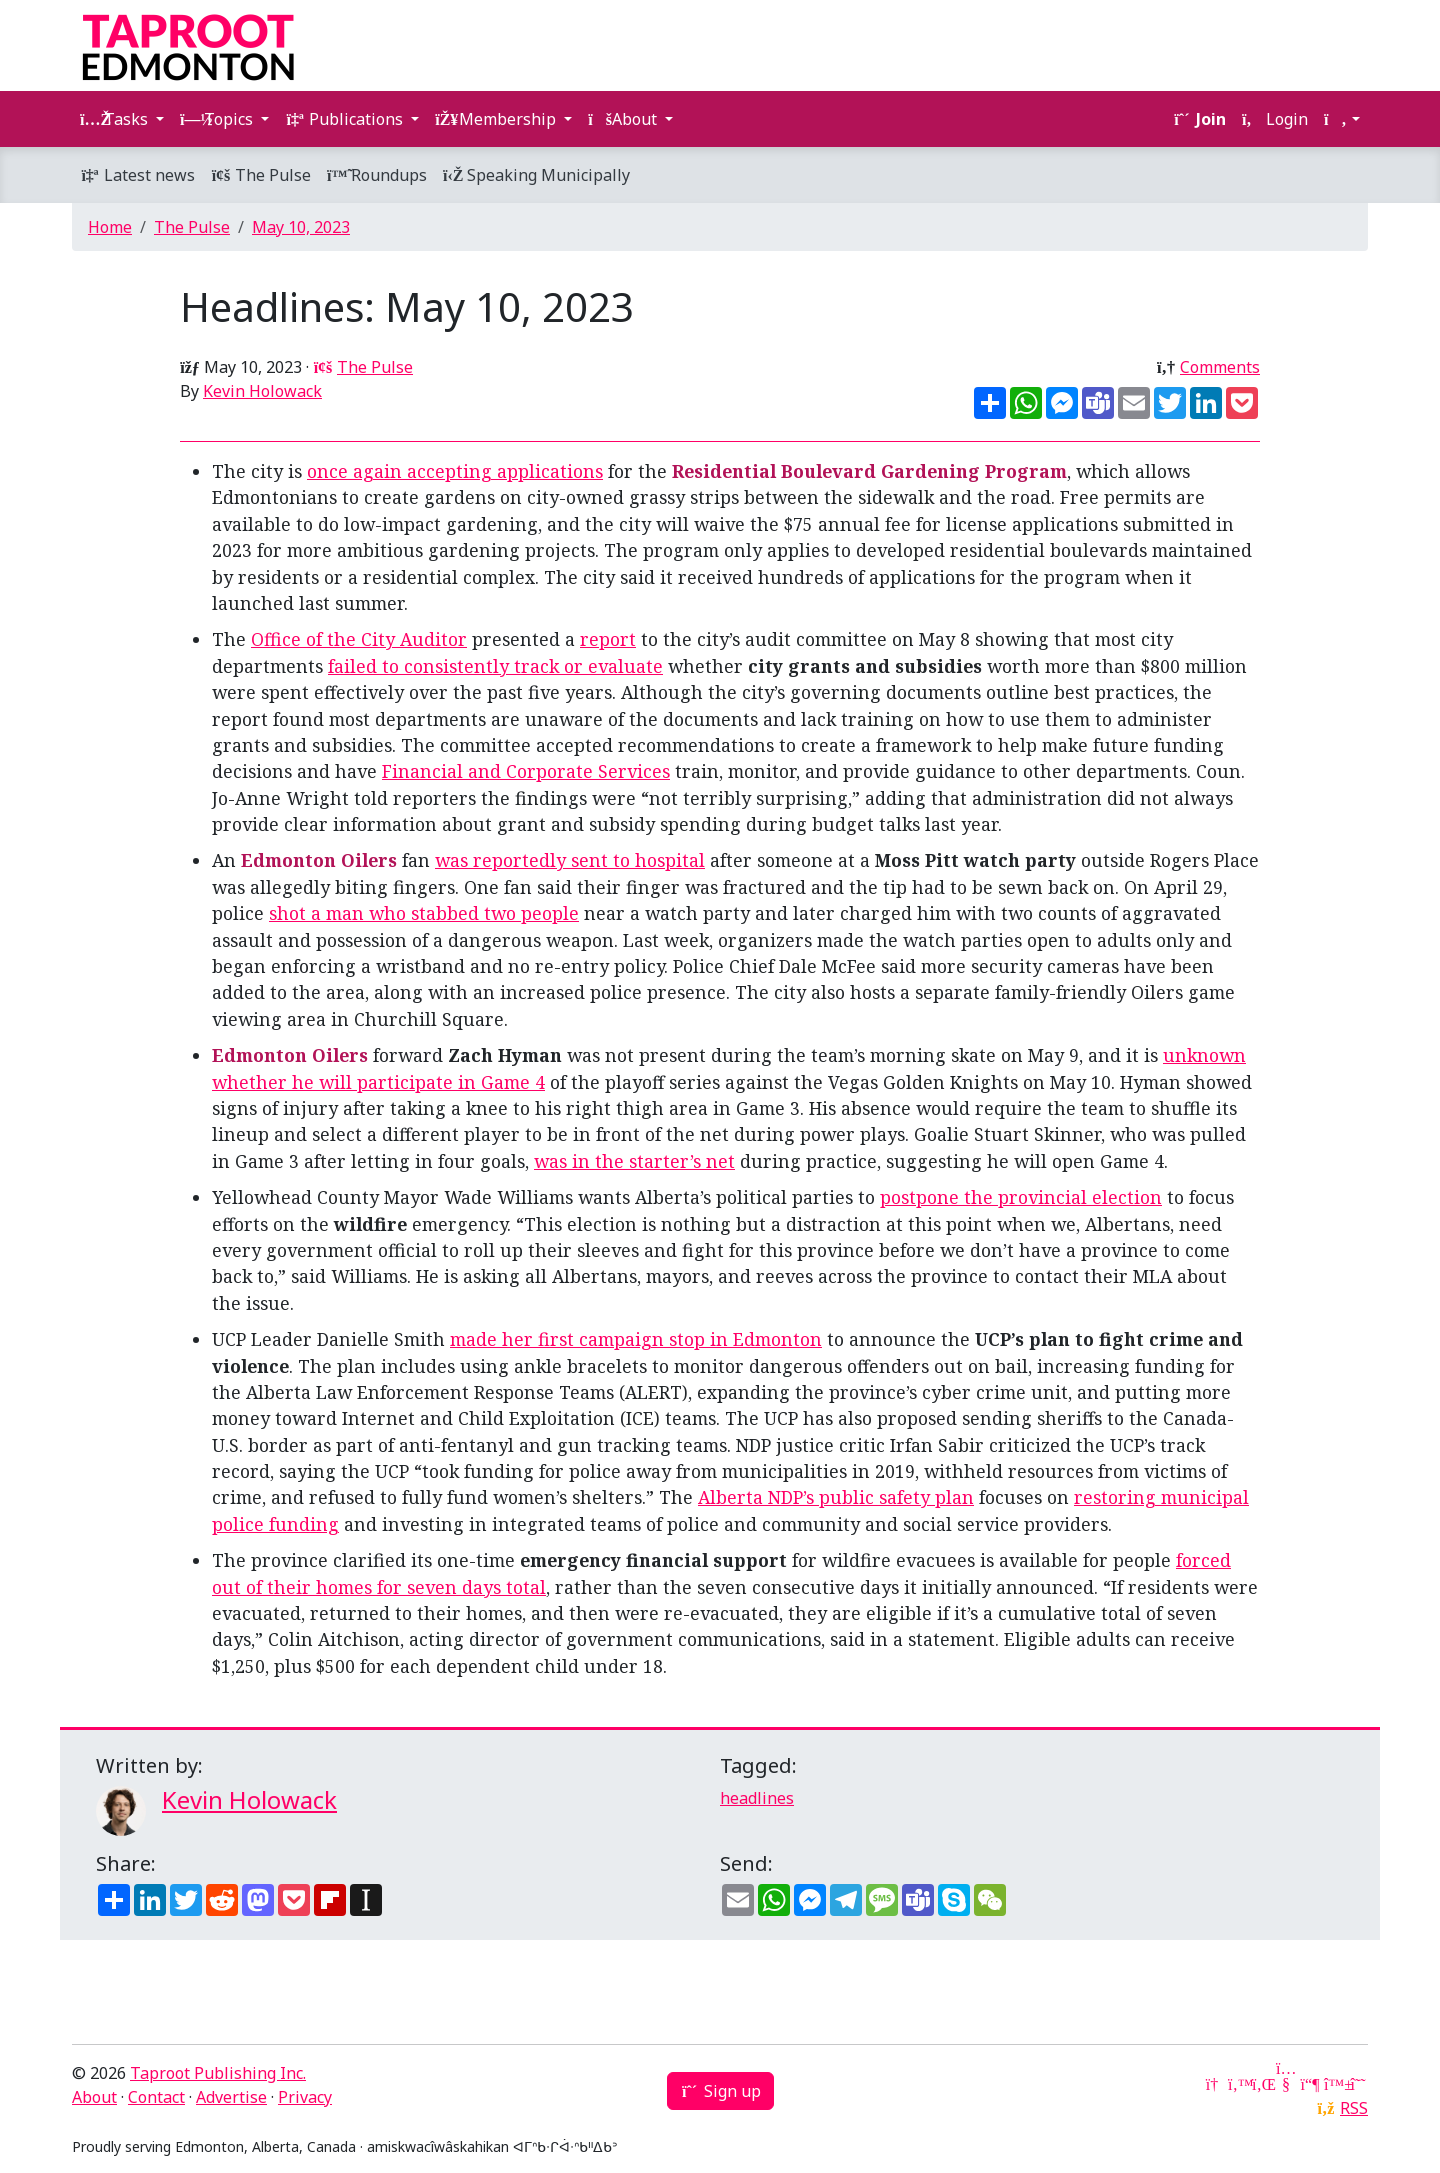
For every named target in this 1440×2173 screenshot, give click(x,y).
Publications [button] (346, 119)
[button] (1342, 119)
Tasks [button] (116, 119)
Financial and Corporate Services (526, 771)
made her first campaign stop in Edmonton (636, 1339)
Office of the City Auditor (359, 639)
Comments (1220, 367)
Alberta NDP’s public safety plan (836, 1497)
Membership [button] (497, 119)
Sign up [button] (720, 2091)
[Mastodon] (1310, 2084)
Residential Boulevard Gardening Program (869, 471)
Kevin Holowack (262, 391)
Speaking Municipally (536, 175)
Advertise (231, 2097)
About (94, 2097)
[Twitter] (1238, 2084)
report (608, 639)
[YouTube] (1286, 2084)
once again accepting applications (455, 471)
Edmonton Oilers (319, 860)
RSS (1354, 2108)
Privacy (305, 2097)
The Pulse (261, 175)
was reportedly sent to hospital (570, 860)
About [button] (624, 119)
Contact (156, 2097)
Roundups (377, 175)
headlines (757, 1798)
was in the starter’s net (634, 1161)
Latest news (137, 175)
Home (110, 227)
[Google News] (1214, 2084)
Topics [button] (218, 119)
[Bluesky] (1334, 2084)
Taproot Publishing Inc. (218, 2073)
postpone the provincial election (1021, 1197)
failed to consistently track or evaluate (495, 666)
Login (1275, 119)
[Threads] (1358, 2084)
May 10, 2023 (301, 227)
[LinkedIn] (1262, 2084)
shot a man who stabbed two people (424, 913)
